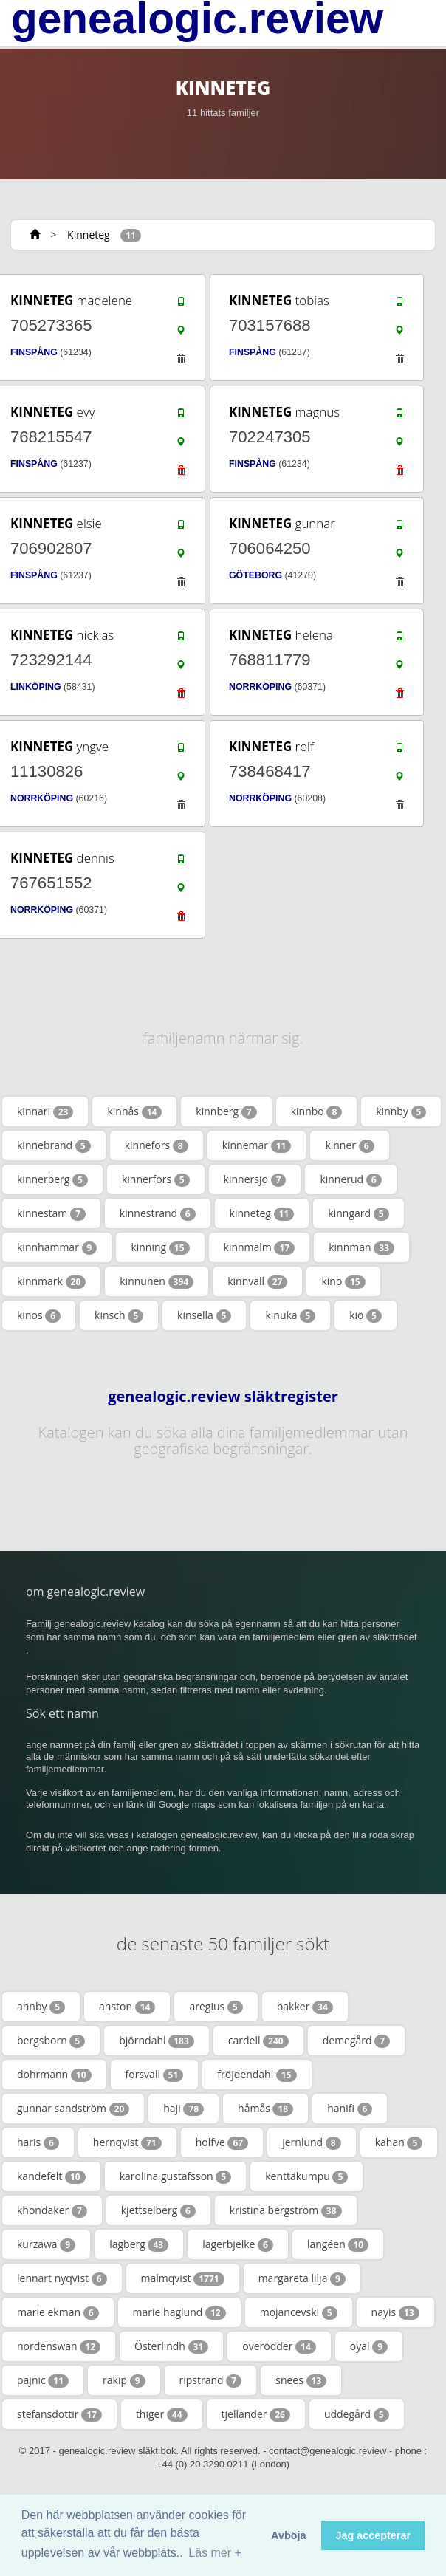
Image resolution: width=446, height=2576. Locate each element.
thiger (162, 2414)
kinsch (119, 1315)
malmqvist (182, 2278)
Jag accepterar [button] (373, 2535)
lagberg (138, 2244)
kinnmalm (259, 1247)
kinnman (361, 1247)
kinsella (204, 1315)
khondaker (52, 2210)
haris (38, 2142)
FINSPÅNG (34, 352)
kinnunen (156, 1281)
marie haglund (179, 2312)
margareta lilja (302, 2278)
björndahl (156, 2040)
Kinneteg (88, 234)
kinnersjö (255, 1179)
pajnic (43, 2380)
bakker (305, 2006)
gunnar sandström (73, 2108)
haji (183, 2108)
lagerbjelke (237, 2244)
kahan (399, 2142)
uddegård (356, 2414)
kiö (365, 1315)
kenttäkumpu (306, 2176)
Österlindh (171, 2346)
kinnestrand (158, 1213)
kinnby (401, 1111)
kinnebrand (54, 1145)
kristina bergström (286, 2210)
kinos (39, 1315)
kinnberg (226, 1111)
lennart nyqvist (62, 2278)
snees (300, 2380)
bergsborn (51, 2040)
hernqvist (127, 2142)
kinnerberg (52, 1179)
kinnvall (257, 1281)
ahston (127, 2006)
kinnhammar (57, 1247)
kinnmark (51, 1281)
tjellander (256, 2414)
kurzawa (46, 2244)
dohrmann (54, 2074)
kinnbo (317, 1111)
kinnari (45, 1111)
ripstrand (210, 2380)
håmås (265, 2108)
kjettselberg (158, 2210)
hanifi (349, 2108)
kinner (349, 1145)
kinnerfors (156, 1179)
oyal (369, 2346)
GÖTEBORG (255, 575)
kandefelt (51, 2176)
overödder (279, 2346)
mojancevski (298, 2312)
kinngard (358, 1213)
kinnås (134, 1111)
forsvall (155, 2074)
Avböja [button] (288, 2535)
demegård (356, 2040)
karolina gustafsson (176, 2176)
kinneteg (262, 1213)
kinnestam (51, 1213)
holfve (222, 2142)
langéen (337, 2244)
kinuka (290, 1315)
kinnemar (257, 1145)
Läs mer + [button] (214, 2552)
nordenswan (58, 2346)
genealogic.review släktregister (223, 1396)
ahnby (41, 2006)
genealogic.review (197, 18)
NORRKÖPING (260, 687)
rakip (124, 2380)
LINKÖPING (35, 687)
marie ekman (58, 2312)
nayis (395, 2312)
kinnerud (350, 1179)
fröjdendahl (256, 2074)
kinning (160, 1247)
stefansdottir (59, 2414)
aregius (215, 2006)
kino (343, 1281)
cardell (258, 2040)
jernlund (311, 2142)
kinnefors (156, 1145)
